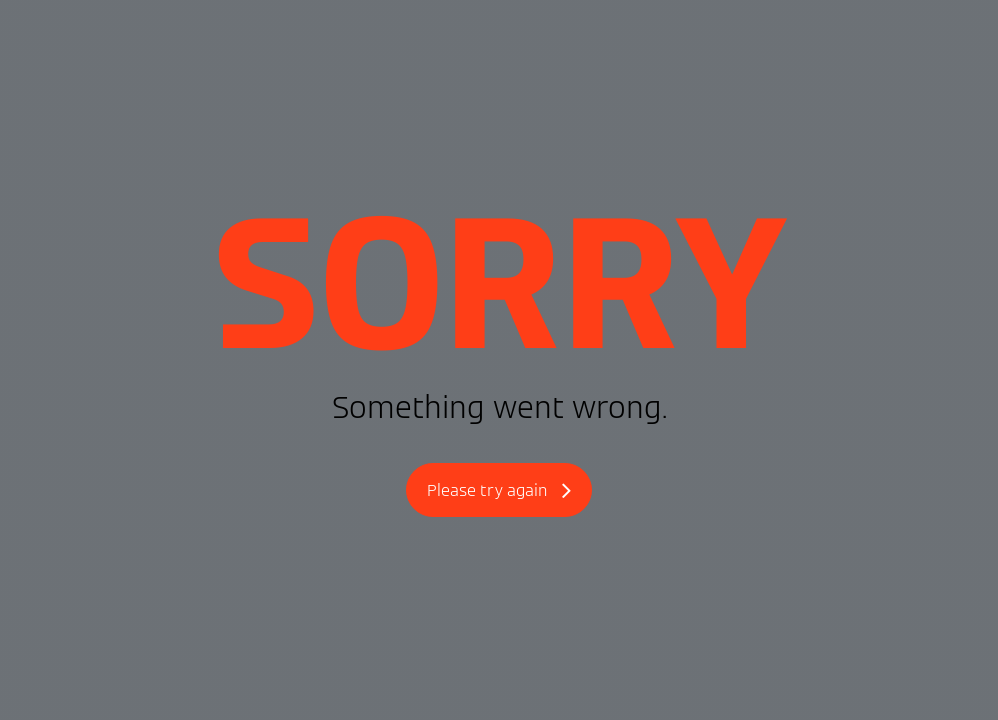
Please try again (499, 491)
